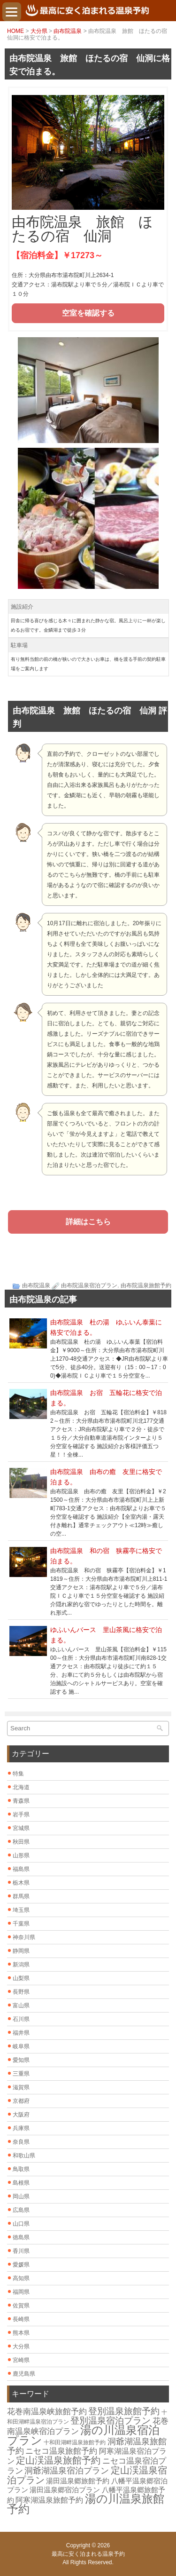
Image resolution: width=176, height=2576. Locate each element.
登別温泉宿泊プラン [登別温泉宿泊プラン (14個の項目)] (110, 2420)
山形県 (21, 1855)
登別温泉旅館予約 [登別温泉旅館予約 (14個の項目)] (124, 2411)
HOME (15, 31)
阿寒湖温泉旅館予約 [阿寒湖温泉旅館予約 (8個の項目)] (49, 2500)
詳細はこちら (88, 1222)
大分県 (39, 31)
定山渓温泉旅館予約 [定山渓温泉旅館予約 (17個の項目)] (58, 2460)
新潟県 (21, 1964)
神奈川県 (24, 1937)
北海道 (21, 1787)
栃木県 (21, 1882)
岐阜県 (21, 2046)
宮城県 (21, 1828)
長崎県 (21, 2319)
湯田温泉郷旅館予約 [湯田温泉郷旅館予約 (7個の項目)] (77, 2481)
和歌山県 (24, 2155)
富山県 (21, 2005)
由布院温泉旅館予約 (146, 1285)
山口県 (21, 2223)
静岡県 (21, 1951)
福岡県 (21, 2292)
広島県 (21, 2210)
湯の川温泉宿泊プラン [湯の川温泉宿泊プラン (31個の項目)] (83, 2435)
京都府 (21, 2101)
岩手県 (21, 1814)
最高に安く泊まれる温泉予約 (88, 2554)
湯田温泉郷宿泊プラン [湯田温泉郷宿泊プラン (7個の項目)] (65, 2490)
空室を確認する (88, 313)
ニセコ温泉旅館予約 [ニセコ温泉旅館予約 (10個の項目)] (61, 2451)
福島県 (21, 1869)
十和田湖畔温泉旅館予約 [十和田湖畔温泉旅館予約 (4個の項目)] (75, 2442)
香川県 (21, 2251)
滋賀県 (21, 2087)
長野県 (21, 1992)
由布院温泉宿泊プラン (89, 1285)
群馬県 (21, 1896)
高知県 (21, 2278)
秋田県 (21, 1842)
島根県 (21, 2183)
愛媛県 (21, 2264)
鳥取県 (21, 2169)
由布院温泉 (68, 31)
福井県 (21, 2032)
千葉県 (21, 1923)
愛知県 (21, 2060)
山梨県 (21, 1978)
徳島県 (21, 2237)
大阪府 (21, 2114)
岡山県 (21, 2196)
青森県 (21, 1801)
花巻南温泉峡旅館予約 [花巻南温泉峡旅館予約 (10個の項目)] (47, 2411)
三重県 (21, 2073)
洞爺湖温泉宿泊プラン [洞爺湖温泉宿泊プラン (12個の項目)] (66, 2470)
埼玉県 (21, 1910)
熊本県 (21, 2333)
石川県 (21, 2019)
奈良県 (21, 2142)
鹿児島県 (24, 2373)
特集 (18, 1773)
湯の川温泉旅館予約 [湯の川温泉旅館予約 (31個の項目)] (85, 2503)
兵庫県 (21, 2128)
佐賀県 (21, 2305)
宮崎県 (21, 2360)
